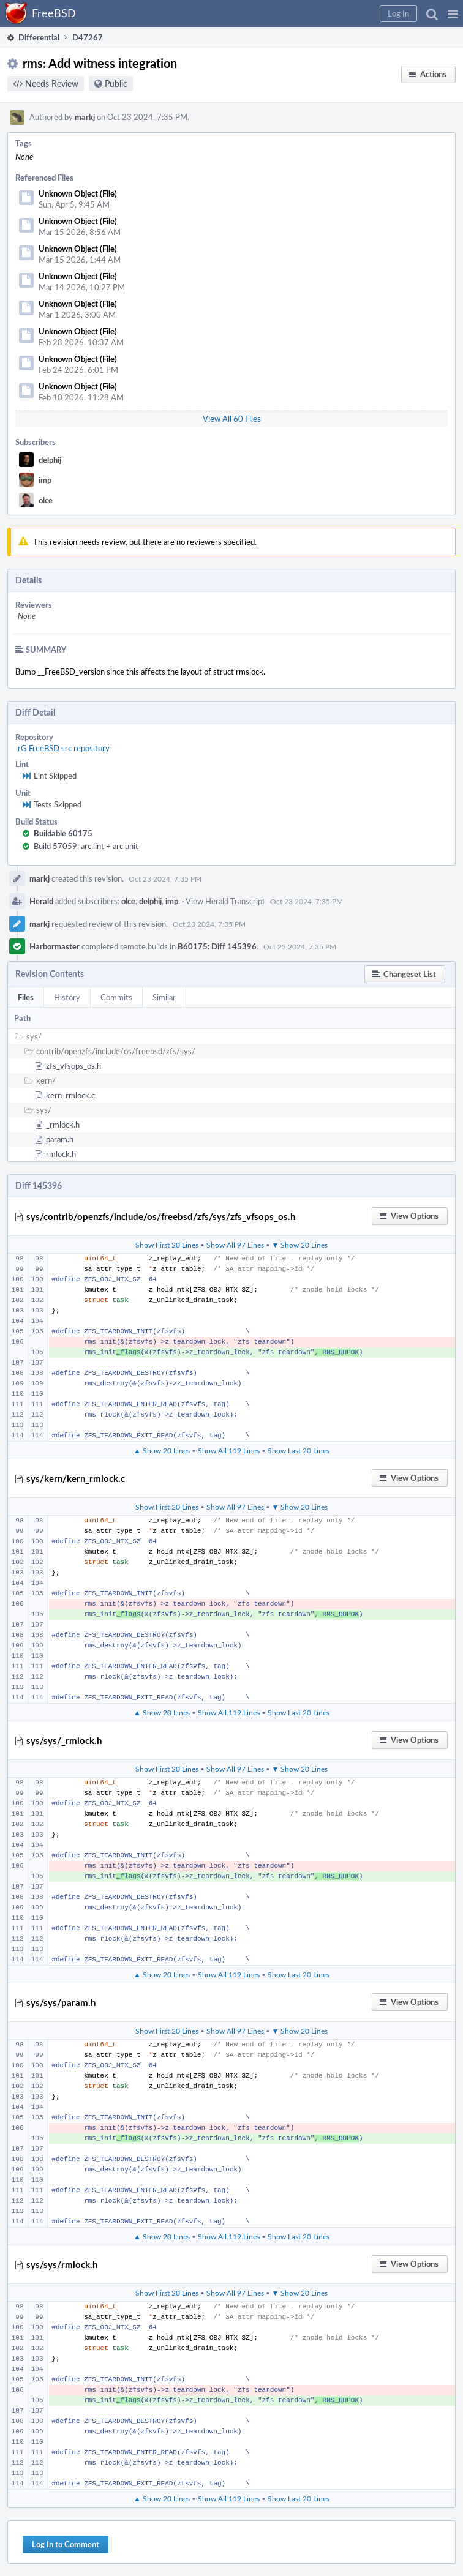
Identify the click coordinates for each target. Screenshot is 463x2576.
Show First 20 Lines (166, 1244)
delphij (50, 459)
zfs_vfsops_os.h (73, 1065)
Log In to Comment (65, 2544)
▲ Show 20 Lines (162, 1450)
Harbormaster (54, 946)
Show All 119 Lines (229, 1450)
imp (45, 479)
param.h (59, 1139)
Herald (41, 901)
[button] (453, 13)
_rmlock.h (63, 1124)
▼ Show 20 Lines (300, 1244)
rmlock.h (61, 1153)
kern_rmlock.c (70, 1095)
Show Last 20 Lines (298, 1450)
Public (116, 83)
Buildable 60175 (63, 833)
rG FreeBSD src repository (64, 748)
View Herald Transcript (225, 901)
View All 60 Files (232, 418)
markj (85, 116)
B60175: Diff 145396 (217, 946)
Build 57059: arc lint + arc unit (86, 846)
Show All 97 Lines (235, 1244)
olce (46, 500)
